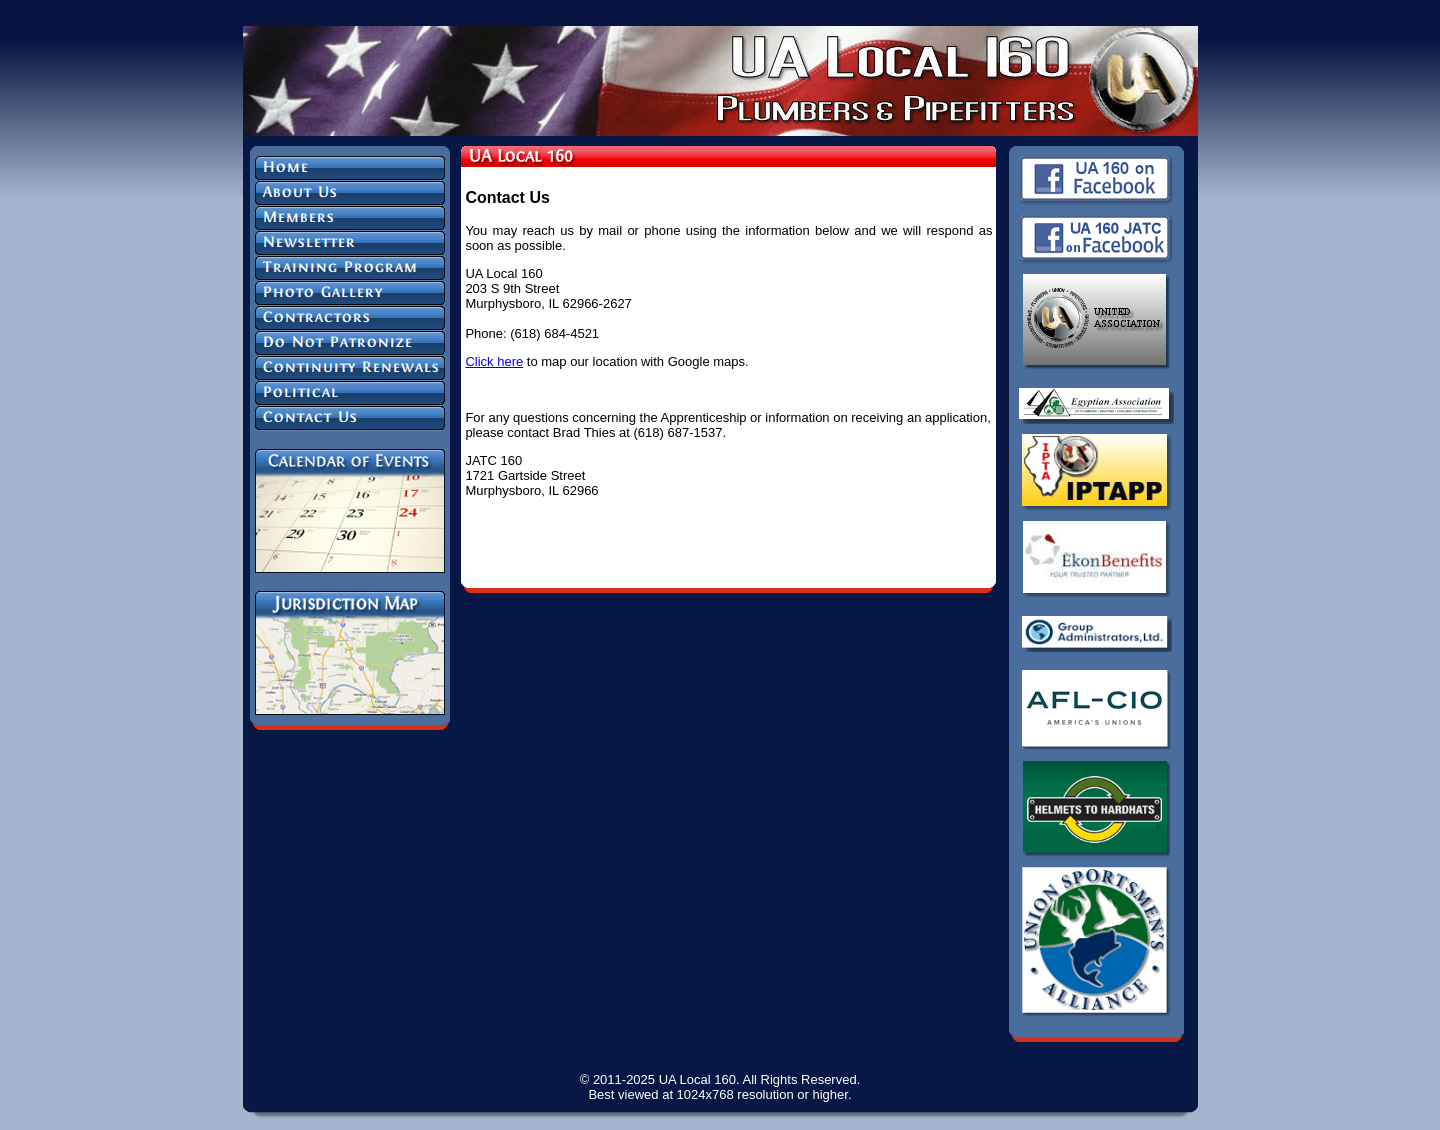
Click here (494, 361)
